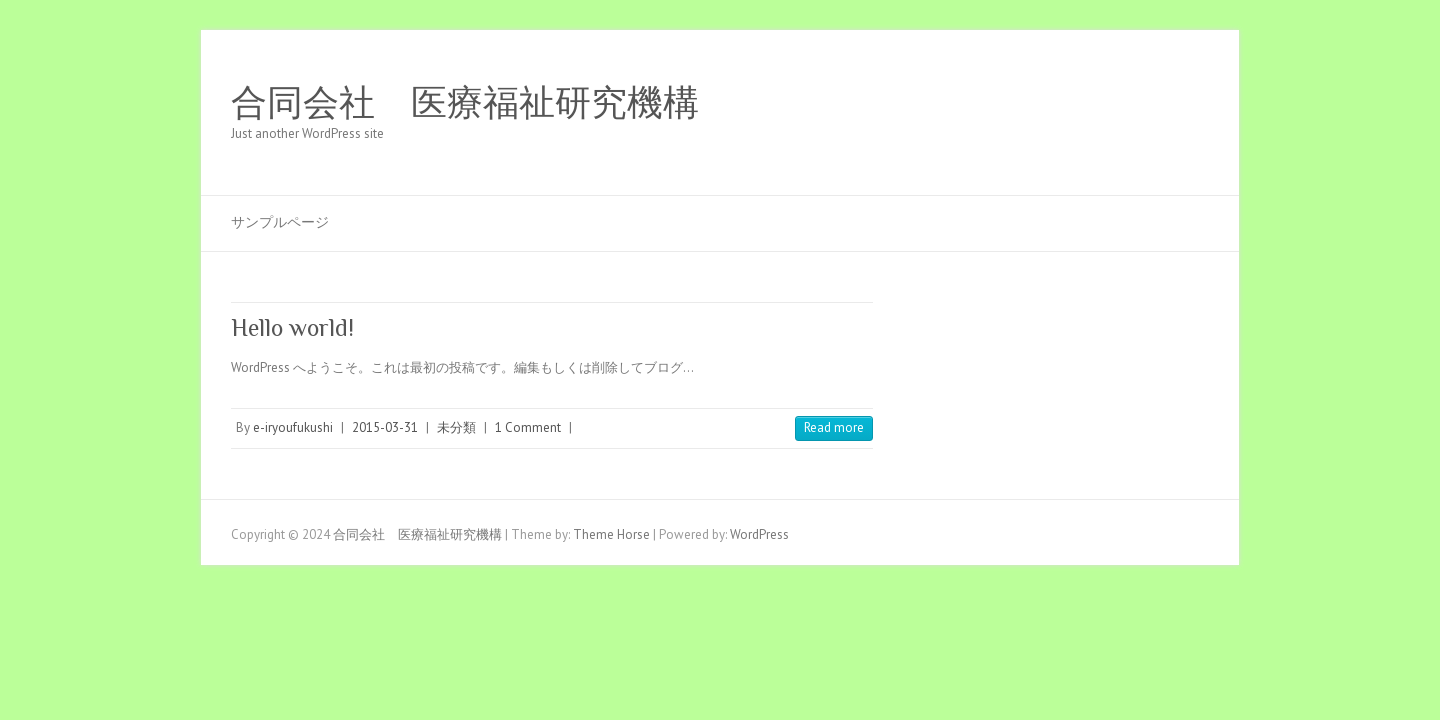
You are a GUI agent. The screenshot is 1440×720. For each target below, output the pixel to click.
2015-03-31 (385, 427)
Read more (834, 427)
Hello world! (292, 327)
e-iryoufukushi (293, 427)
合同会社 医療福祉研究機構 (465, 103)
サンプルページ (280, 222)
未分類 (456, 427)
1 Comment (528, 427)
